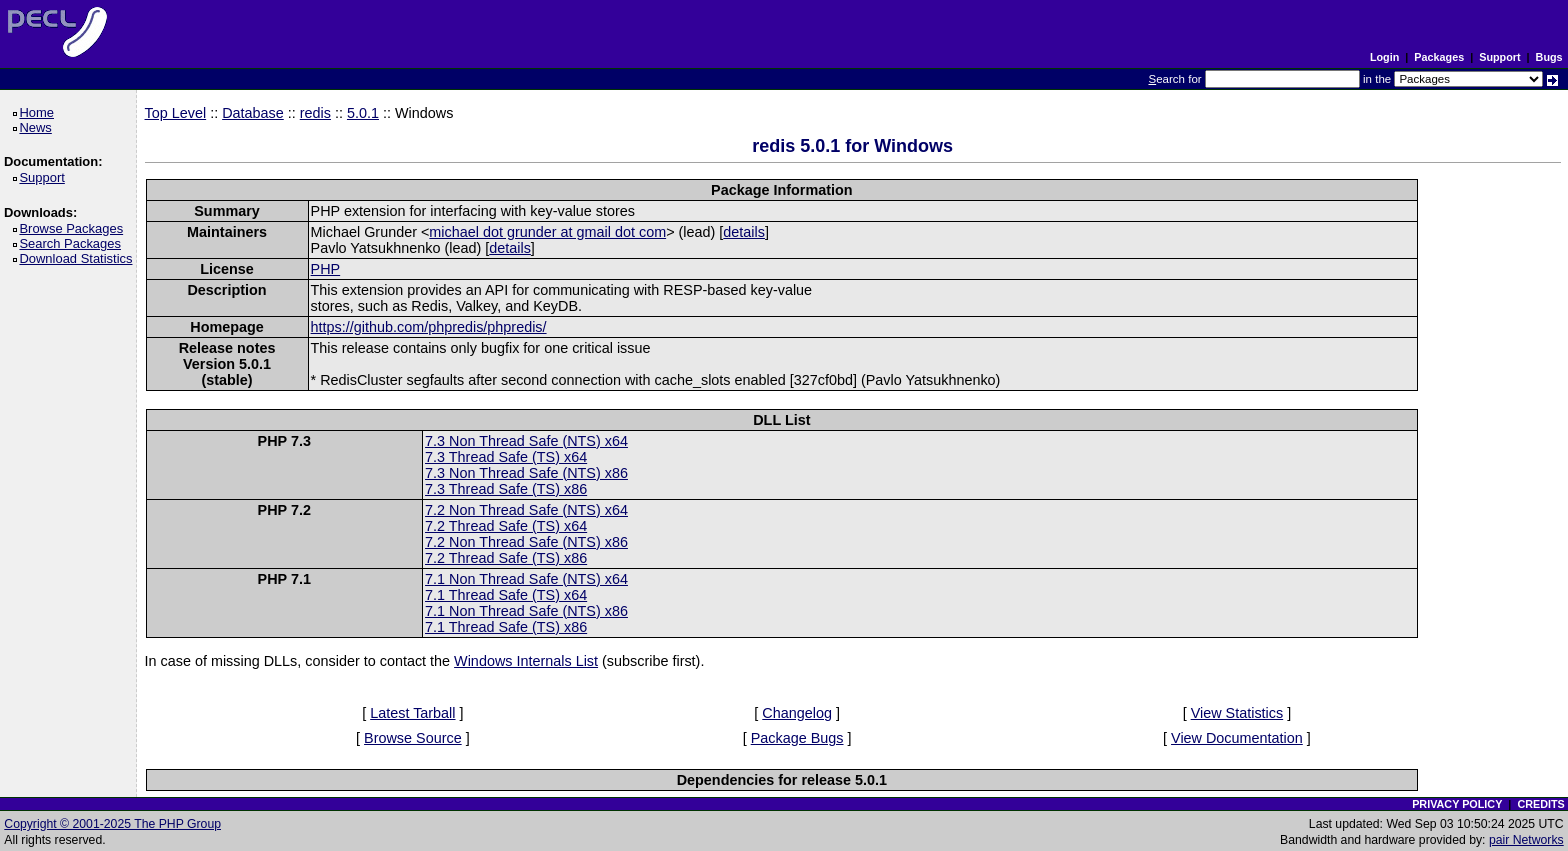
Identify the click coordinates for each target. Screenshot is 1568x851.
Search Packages (73, 243)
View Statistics (1237, 713)
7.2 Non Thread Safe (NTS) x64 (526, 510)
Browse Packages (74, 228)
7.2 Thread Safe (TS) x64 (506, 526)
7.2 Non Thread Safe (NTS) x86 (526, 542)
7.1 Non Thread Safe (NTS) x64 (526, 579)
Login (1384, 57)
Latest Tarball (412, 713)
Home (39, 112)
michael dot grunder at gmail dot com (547, 232)
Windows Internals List (526, 661)
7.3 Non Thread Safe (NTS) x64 (526, 441)
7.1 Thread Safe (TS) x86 (506, 627)
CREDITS (1540, 804)
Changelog (797, 713)
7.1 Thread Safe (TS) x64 (506, 595)
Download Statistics (79, 258)
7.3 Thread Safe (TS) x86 (506, 489)
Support (1499, 57)
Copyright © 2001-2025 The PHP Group (112, 824)
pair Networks (1526, 840)
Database (253, 113)
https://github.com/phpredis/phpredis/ (429, 327)
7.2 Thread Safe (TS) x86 (506, 558)
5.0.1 (363, 113)
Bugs (1549, 57)
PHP (326, 269)
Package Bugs (797, 738)
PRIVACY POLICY (1457, 804)
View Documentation (1237, 738)
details (744, 232)
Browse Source (413, 738)
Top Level (176, 113)
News (38, 127)
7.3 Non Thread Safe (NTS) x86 (526, 473)
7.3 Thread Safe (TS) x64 (506, 457)
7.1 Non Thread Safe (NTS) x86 (526, 611)
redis (315, 113)
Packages (1439, 57)
